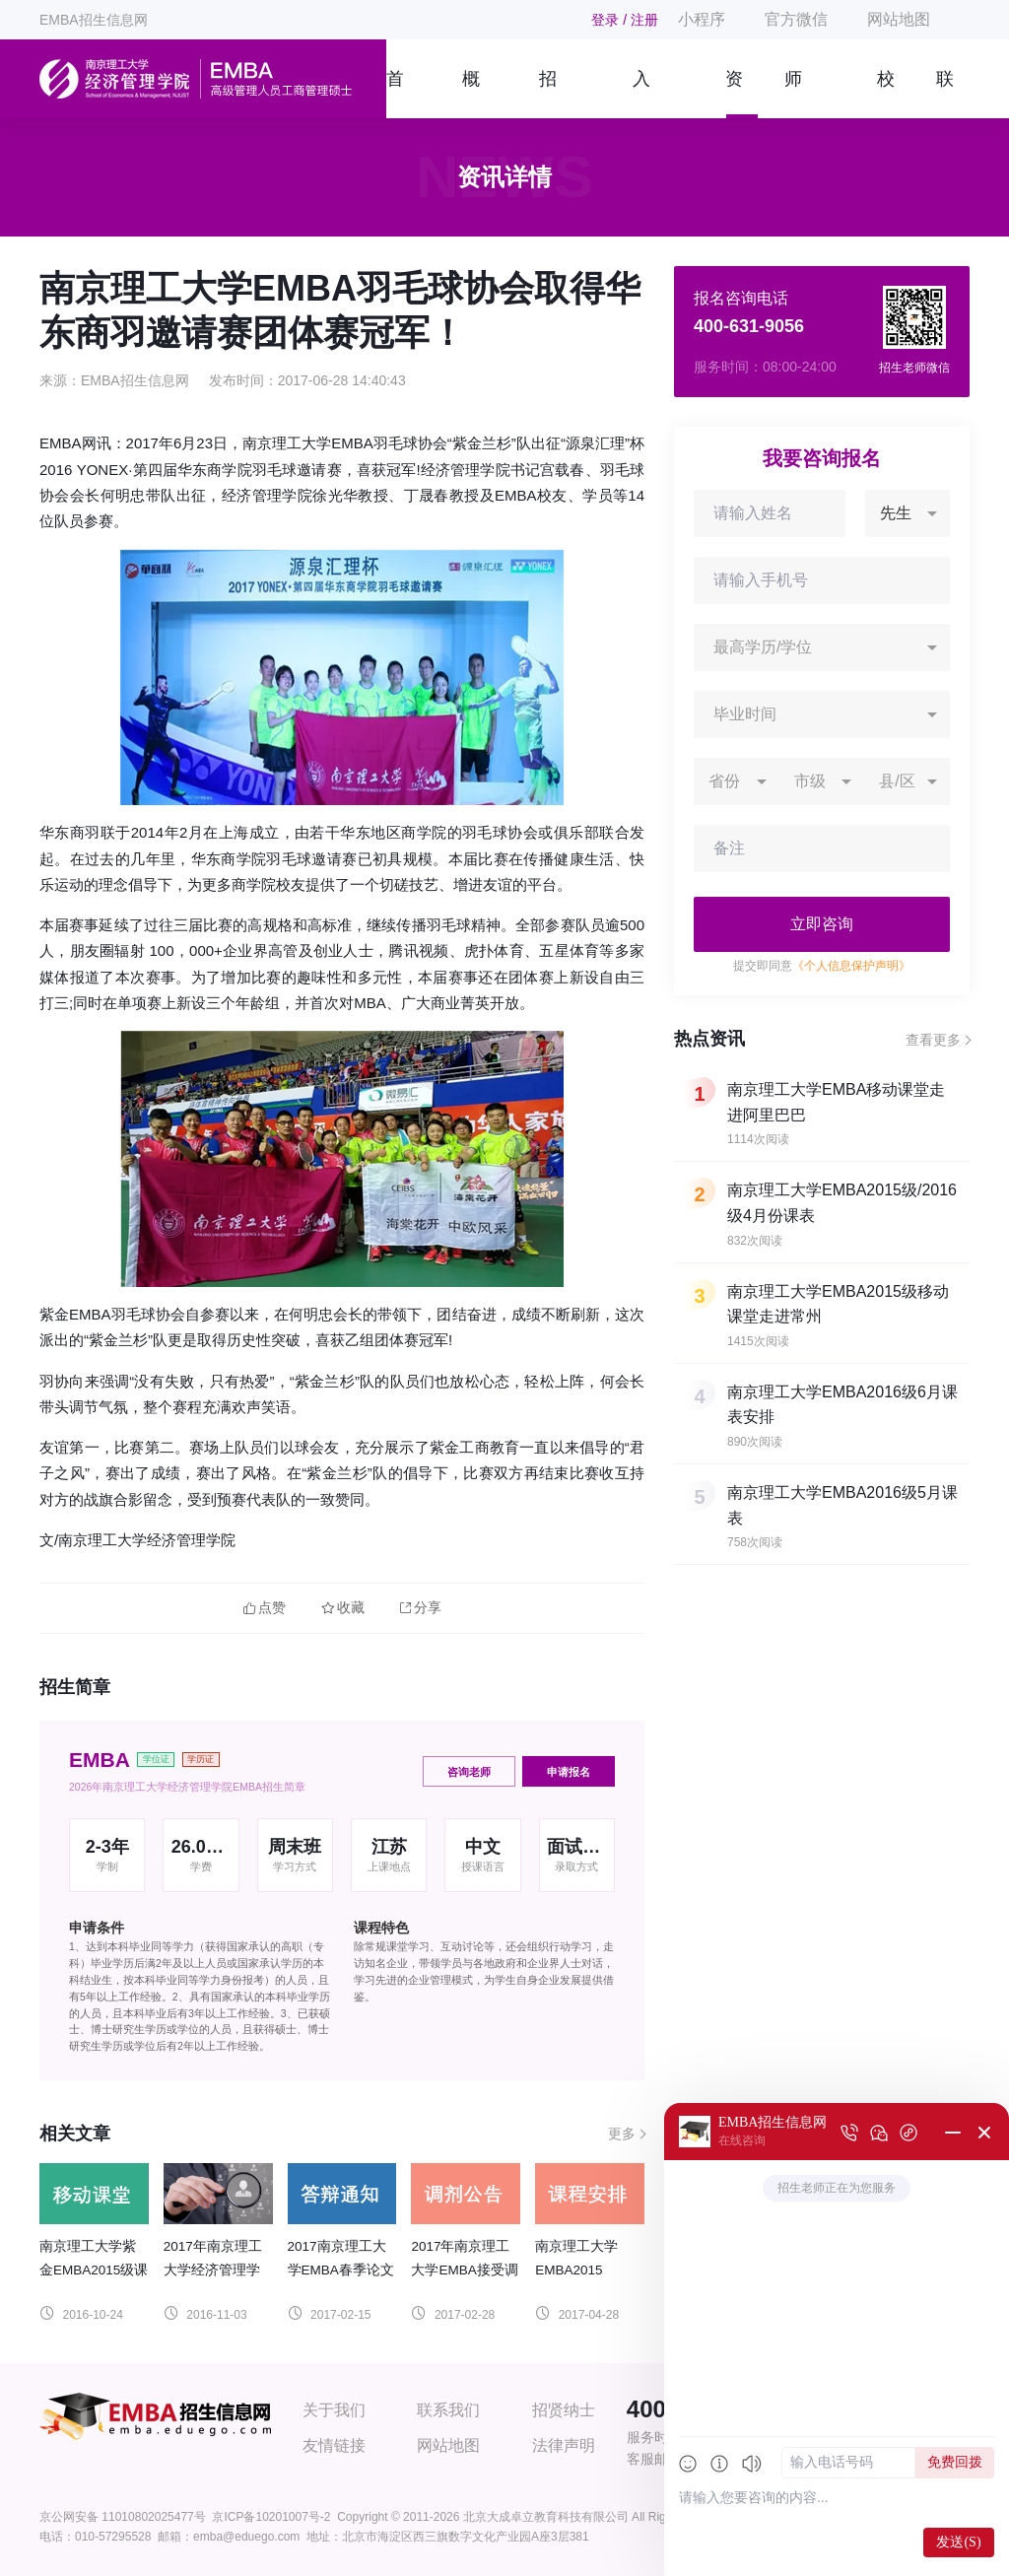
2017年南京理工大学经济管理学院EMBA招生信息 (217, 2270)
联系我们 (945, 93)
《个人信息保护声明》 (851, 966)
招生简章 (548, 93)
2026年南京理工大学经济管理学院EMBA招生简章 (187, 1787)
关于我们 (334, 2410)
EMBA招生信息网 (93, 20)
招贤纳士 (563, 2410)
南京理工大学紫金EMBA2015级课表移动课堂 (93, 2270)
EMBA (99, 1759)
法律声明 (563, 2445)
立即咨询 (821, 923)
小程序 (701, 19)
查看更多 (933, 1040)
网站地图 (898, 19)
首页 (394, 93)
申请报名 (568, 1772)
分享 (420, 1607)
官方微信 (796, 19)
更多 (622, 2133)
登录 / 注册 (624, 20)
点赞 (264, 1607)
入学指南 (641, 93)
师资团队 (793, 93)
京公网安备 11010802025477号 (122, 2517)
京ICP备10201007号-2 (271, 2517)
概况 (471, 93)
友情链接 (334, 2445)
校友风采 (886, 93)
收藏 (343, 1607)
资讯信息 (734, 93)
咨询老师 (469, 1772)
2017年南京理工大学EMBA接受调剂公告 (464, 2270)
